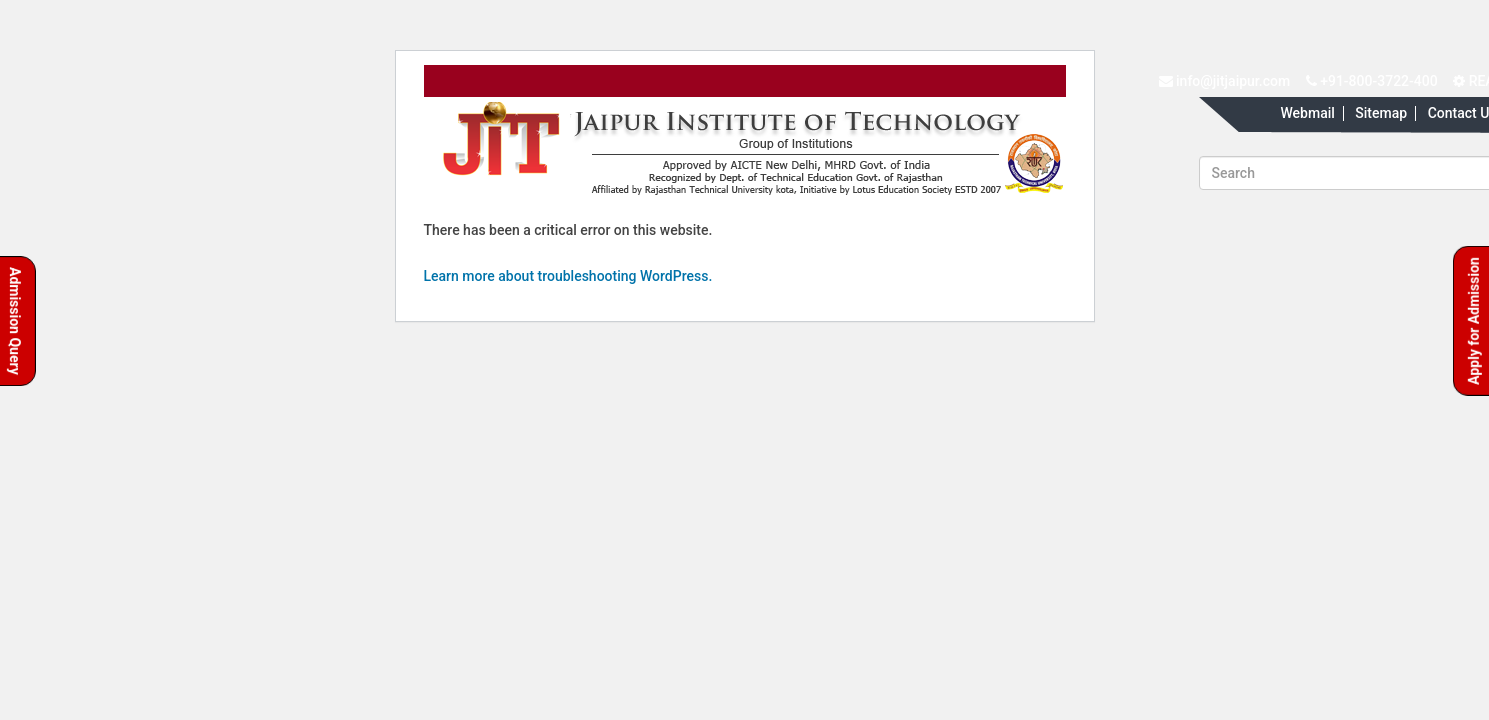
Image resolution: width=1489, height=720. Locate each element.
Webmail (1307, 113)
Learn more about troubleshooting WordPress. (568, 276)
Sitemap (1381, 113)
